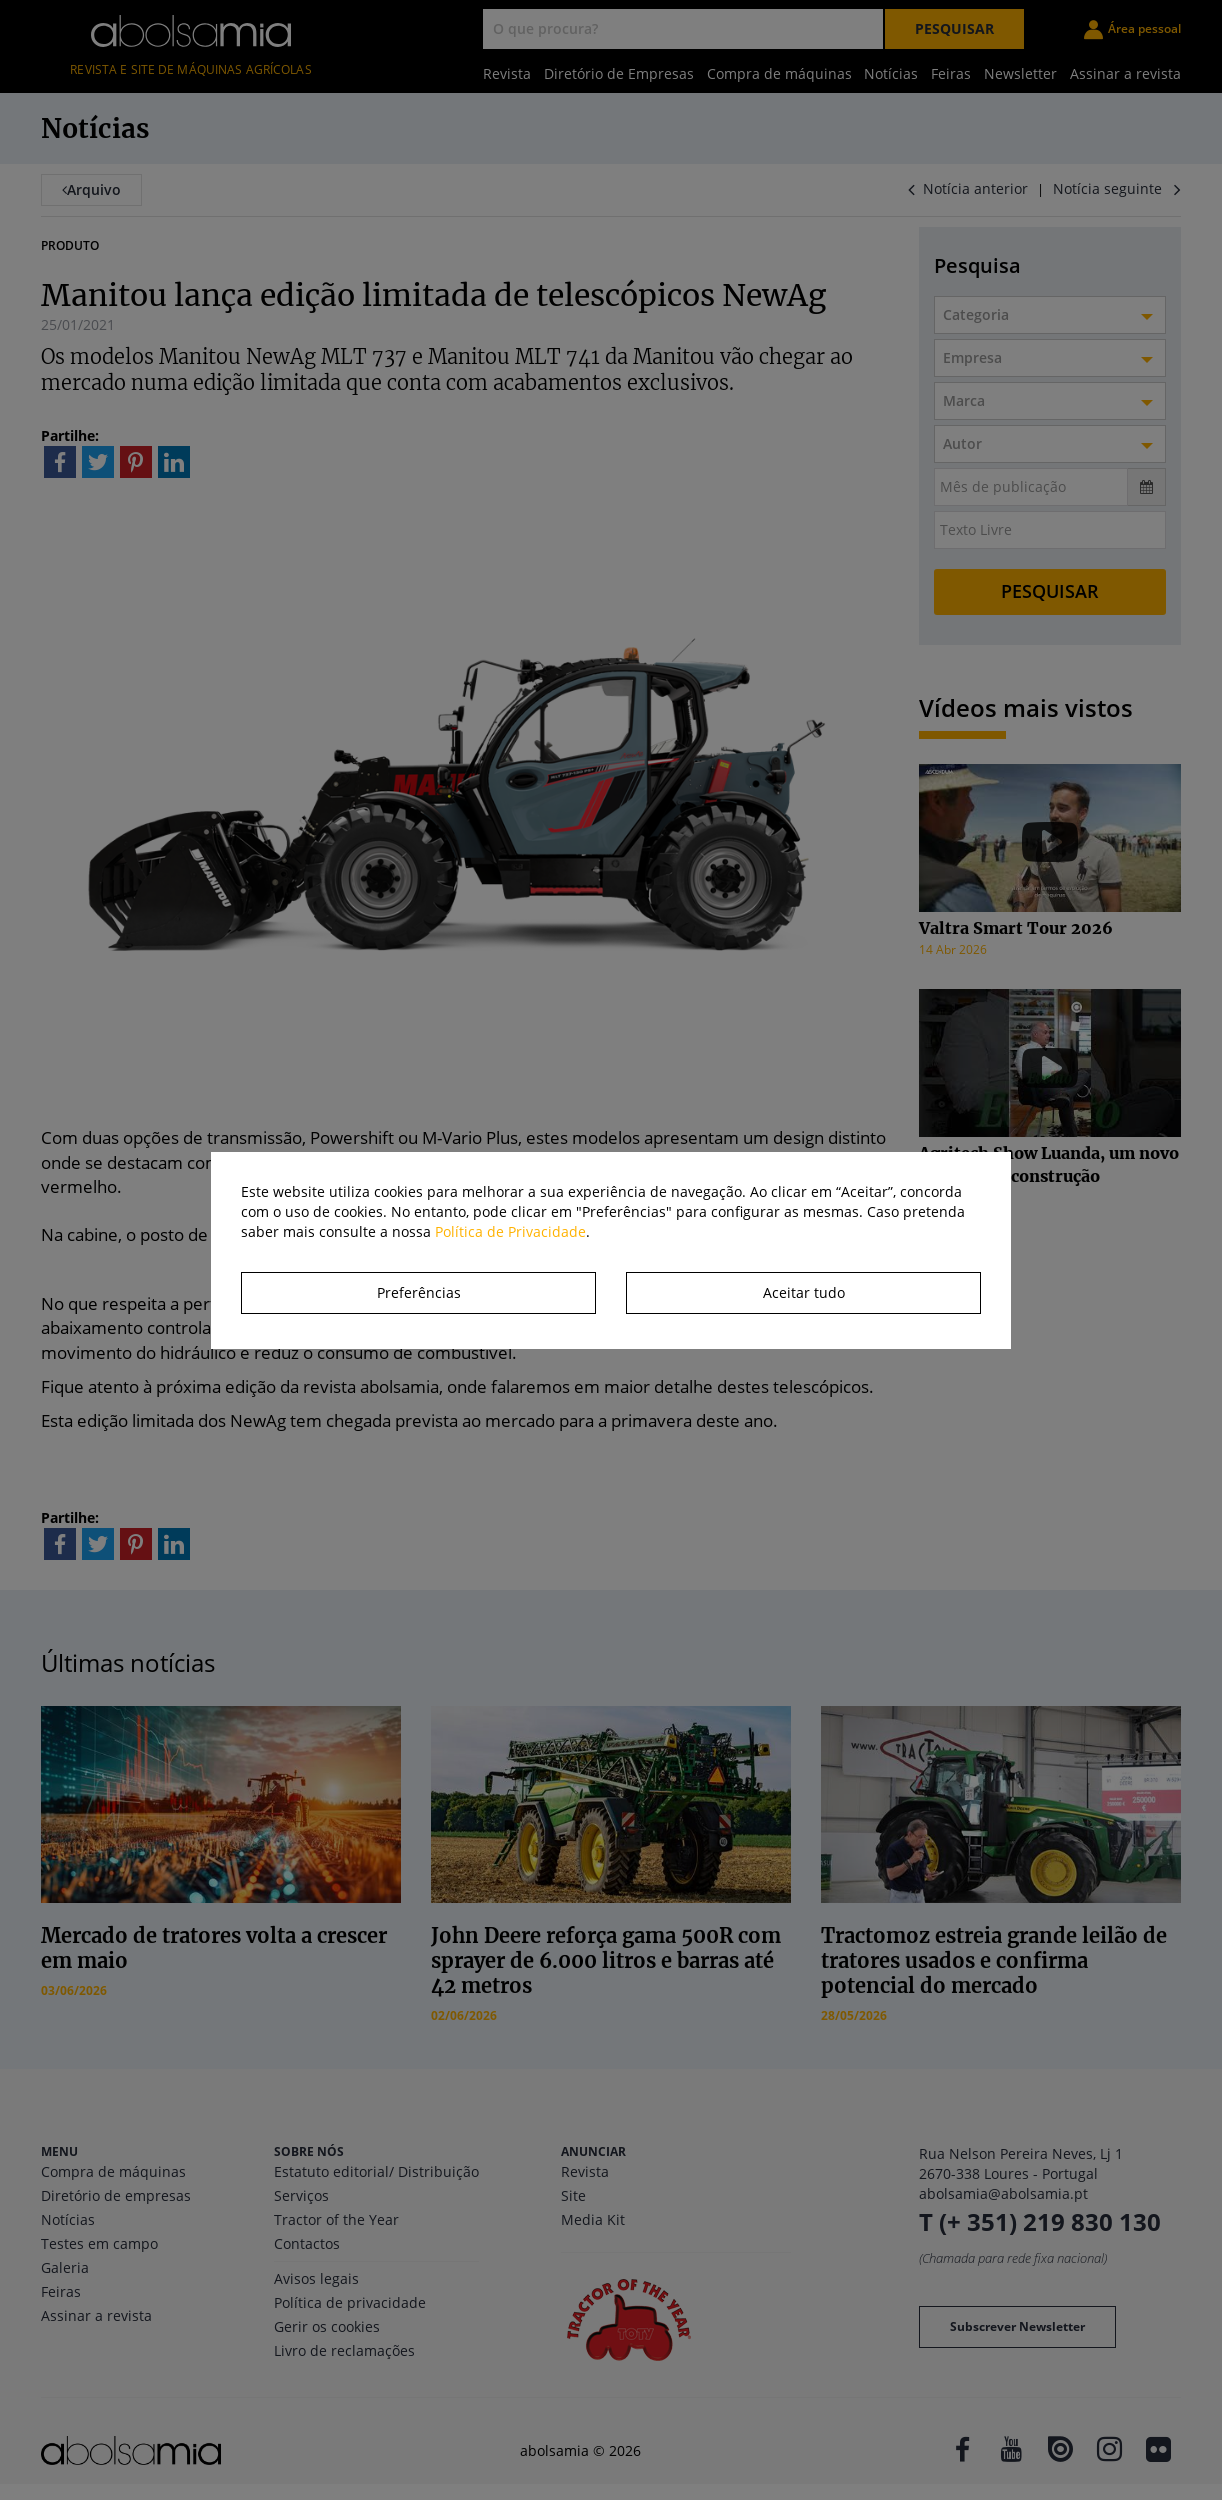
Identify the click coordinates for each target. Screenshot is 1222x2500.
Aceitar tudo (804, 1292)
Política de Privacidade (510, 1231)
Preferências (419, 1292)
